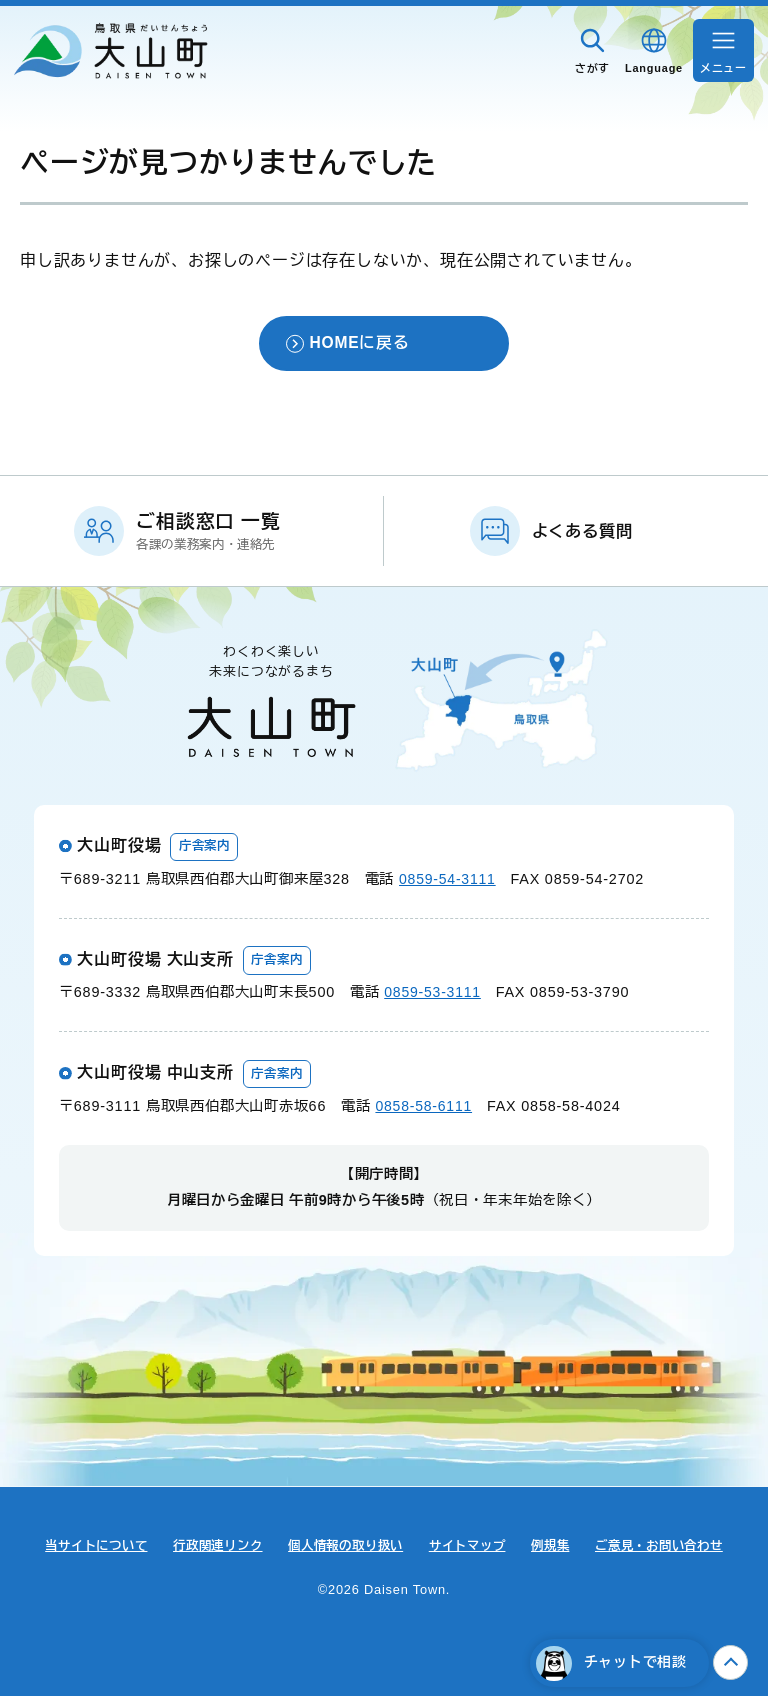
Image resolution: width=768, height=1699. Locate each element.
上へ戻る (730, 1662)
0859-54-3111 (448, 881)
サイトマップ (472, 1548)
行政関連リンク (207, 1548)
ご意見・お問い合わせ (676, 1548)
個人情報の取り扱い (344, 1548)
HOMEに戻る (359, 344)
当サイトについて (78, 1548)
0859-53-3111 (433, 995)
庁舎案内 (206, 848)
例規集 (560, 1548)
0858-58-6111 (424, 1109)
